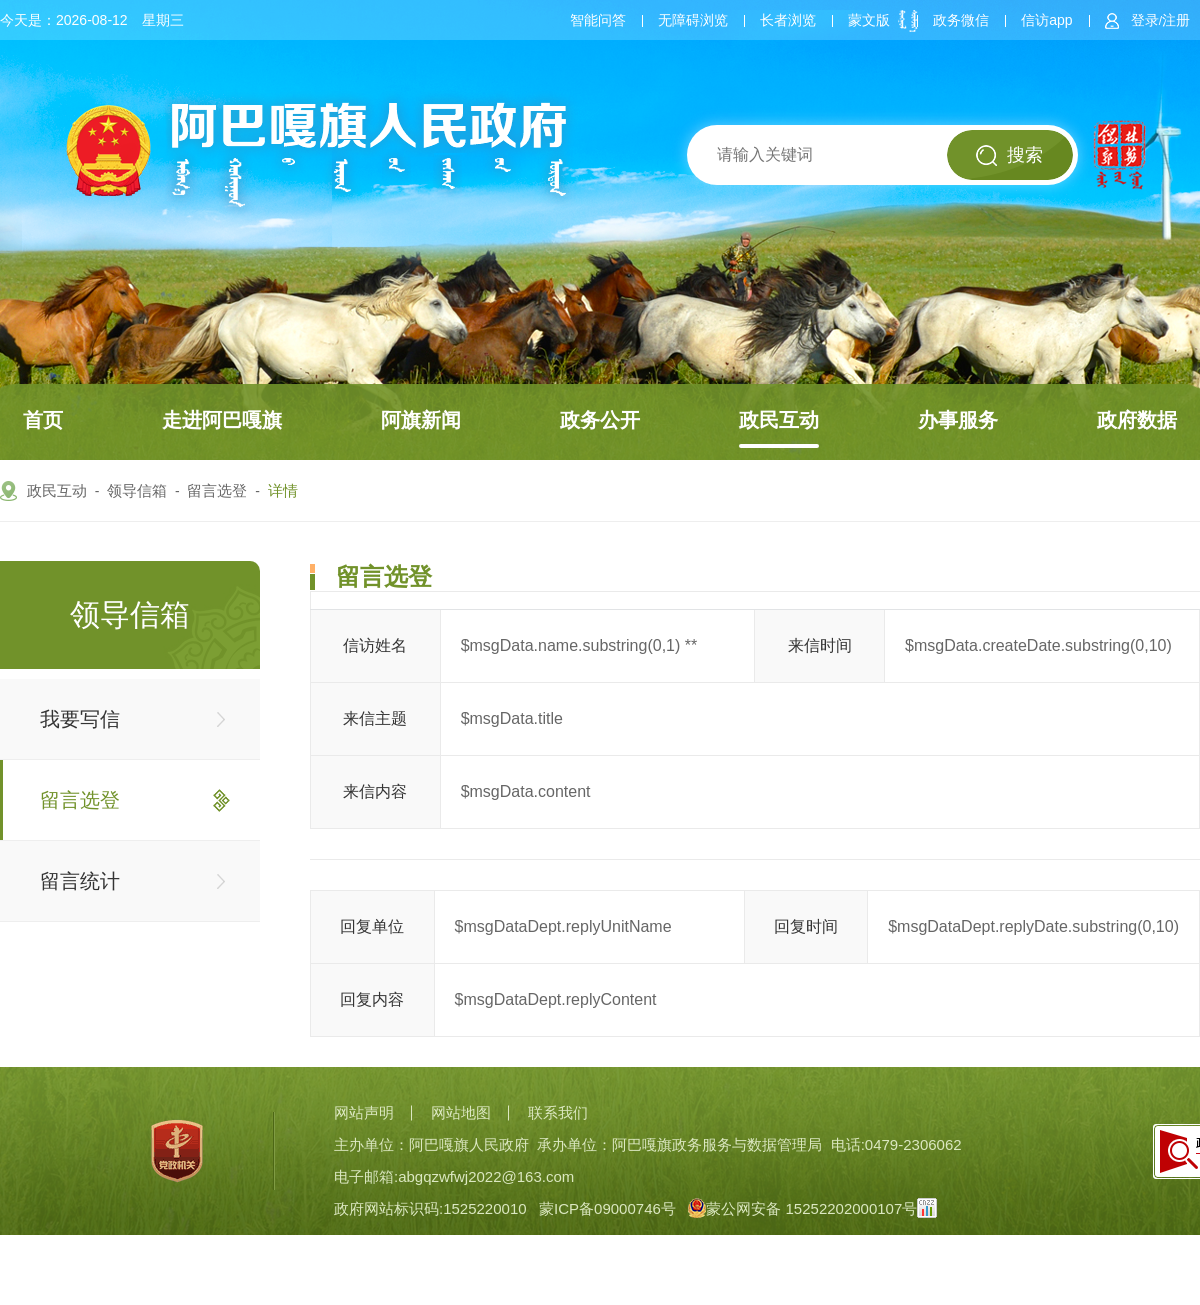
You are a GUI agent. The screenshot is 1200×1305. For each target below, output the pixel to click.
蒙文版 (869, 20)
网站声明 (364, 1112)
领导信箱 (137, 490)
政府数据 (1137, 420)
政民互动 (779, 420)
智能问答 (598, 20)
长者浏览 (788, 20)
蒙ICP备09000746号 (607, 1208)
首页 (43, 420)
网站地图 (461, 1112)
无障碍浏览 (693, 20)
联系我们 (558, 1112)
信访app (1046, 20)
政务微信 (961, 20)
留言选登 (217, 490)
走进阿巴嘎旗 (222, 420)
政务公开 (600, 420)
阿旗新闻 (421, 420)
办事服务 (958, 420)
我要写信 (80, 719)
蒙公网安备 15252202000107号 (802, 1208)
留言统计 (80, 881)
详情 (283, 490)
